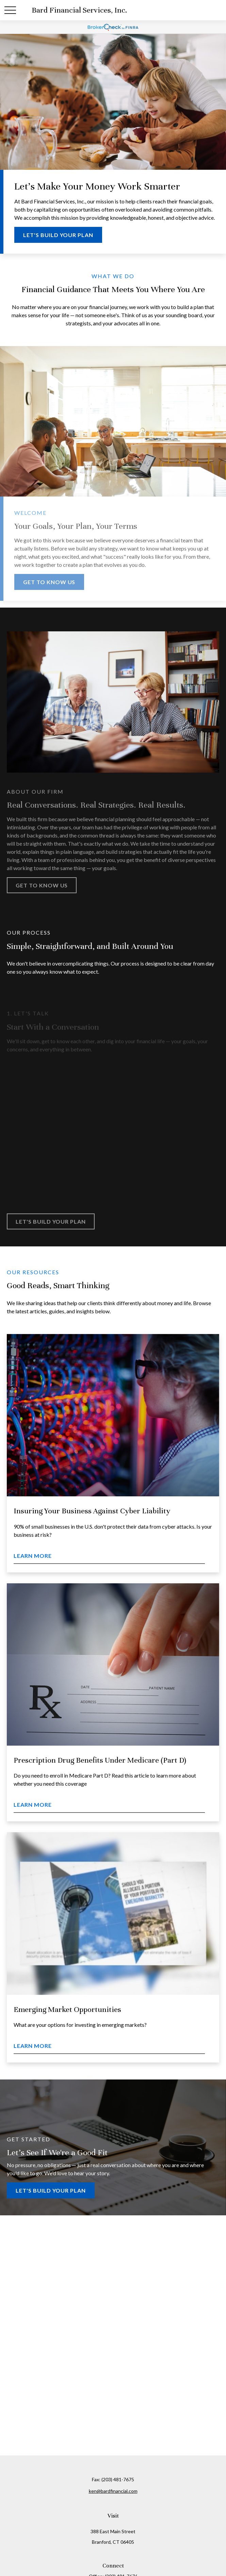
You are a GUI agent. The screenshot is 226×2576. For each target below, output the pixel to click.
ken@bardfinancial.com (113, 2491)
